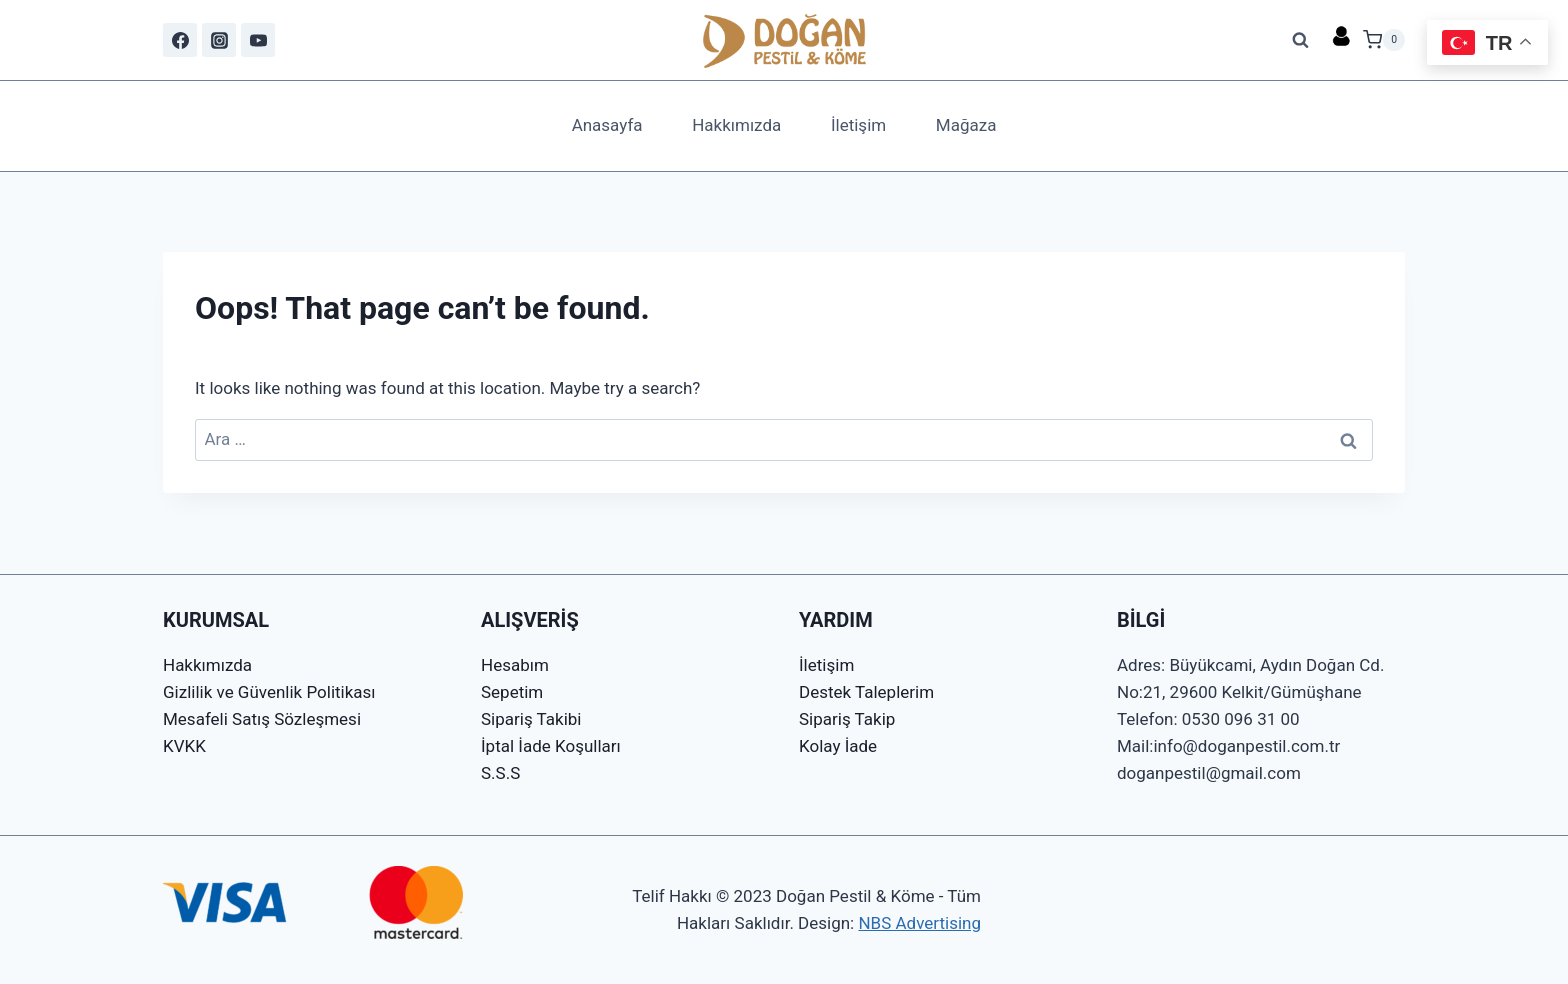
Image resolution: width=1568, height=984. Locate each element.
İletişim (858, 125)
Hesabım (515, 665)
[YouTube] (258, 40)
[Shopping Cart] (1384, 39)
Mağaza (966, 125)
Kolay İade (838, 746)
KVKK (184, 746)
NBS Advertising (919, 923)
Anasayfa (607, 125)
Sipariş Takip (847, 719)
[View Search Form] (1301, 40)
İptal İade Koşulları (551, 746)
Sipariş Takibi (531, 719)
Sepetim (512, 692)
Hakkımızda (736, 125)
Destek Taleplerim (866, 692)
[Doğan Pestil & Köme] (784, 40)
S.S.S (500, 773)
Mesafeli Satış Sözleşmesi (262, 719)
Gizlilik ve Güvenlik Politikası (269, 692)
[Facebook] (180, 40)
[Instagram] (219, 40)
